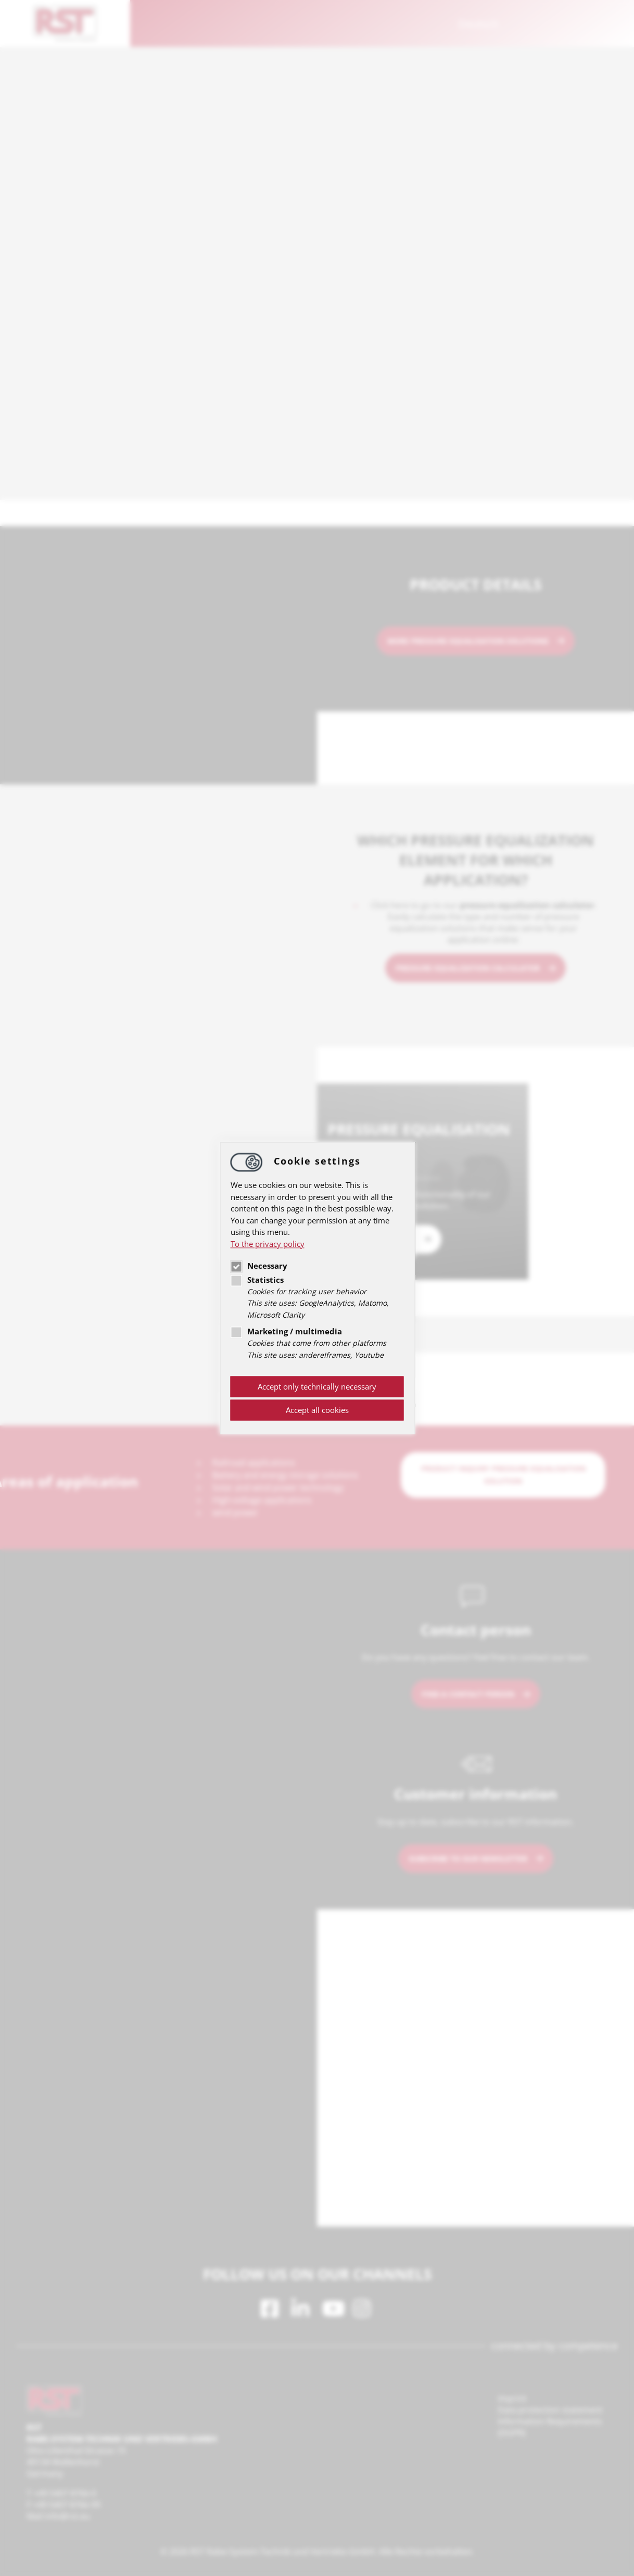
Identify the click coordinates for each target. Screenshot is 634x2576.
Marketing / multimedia (286, 1332)
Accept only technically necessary (317, 1387)
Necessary (259, 1265)
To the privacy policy (268, 1244)
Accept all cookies (317, 1410)
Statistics (257, 1279)
